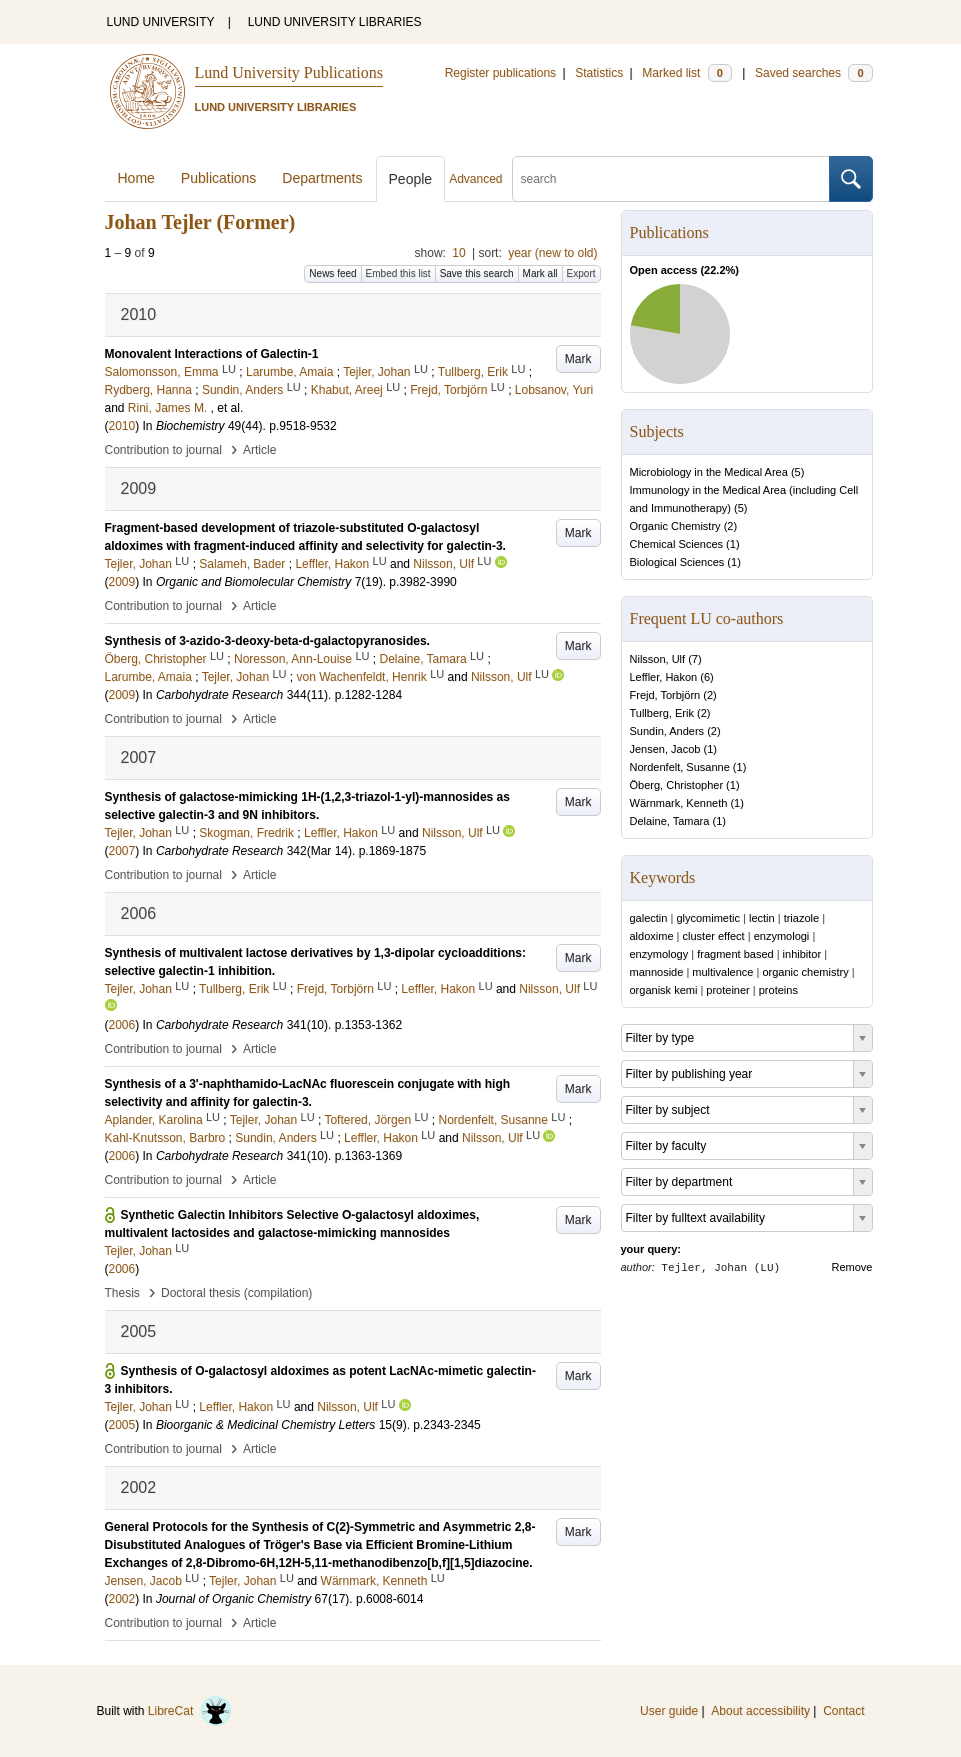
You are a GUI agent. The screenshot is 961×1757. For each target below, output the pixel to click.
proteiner (727, 990)
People (411, 179)
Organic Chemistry (675, 526)
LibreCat (190, 1711)
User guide (669, 1711)
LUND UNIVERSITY (161, 22)
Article (259, 450)
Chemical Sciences (677, 544)
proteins (778, 990)
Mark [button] (578, 359)
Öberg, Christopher (677, 785)
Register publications (500, 73)
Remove (852, 1267)
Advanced (475, 179)
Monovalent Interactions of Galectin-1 (212, 354)
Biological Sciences (677, 562)
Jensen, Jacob (665, 749)
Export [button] (581, 273)
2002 (122, 1599)
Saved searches (814, 73)
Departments (322, 178)
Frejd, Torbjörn (665, 695)
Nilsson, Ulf (658, 659)
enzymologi (782, 936)
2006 (122, 1025)
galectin (649, 918)
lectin (762, 918)
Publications (219, 178)
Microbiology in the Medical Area (709, 472)
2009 (122, 582)
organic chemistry (805, 972)
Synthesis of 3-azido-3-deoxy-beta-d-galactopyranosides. (267, 641)
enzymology (659, 954)
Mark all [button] (540, 273)
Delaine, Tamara (670, 821)
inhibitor (802, 954)
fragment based (735, 954)
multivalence (722, 972)
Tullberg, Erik (662, 713)
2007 (122, 851)
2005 (122, 1425)
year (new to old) (552, 253)
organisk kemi (664, 990)
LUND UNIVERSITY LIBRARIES (335, 22)
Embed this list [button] (398, 273)
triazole (801, 918)
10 (458, 253)
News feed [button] (332, 273)
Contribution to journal (163, 450)
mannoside (657, 972)
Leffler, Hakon (664, 677)
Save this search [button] (477, 273)
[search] (671, 179)
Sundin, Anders (667, 731)
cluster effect (714, 936)
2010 (122, 426)
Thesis (122, 1293)
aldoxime (652, 936)
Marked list (686, 73)
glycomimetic (708, 918)
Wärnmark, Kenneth (679, 803)
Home (136, 178)
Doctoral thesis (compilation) (236, 1293)
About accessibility (760, 1711)
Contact (843, 1711)
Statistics (599, 73)
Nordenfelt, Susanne (680, 767)
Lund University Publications (289, 72)
